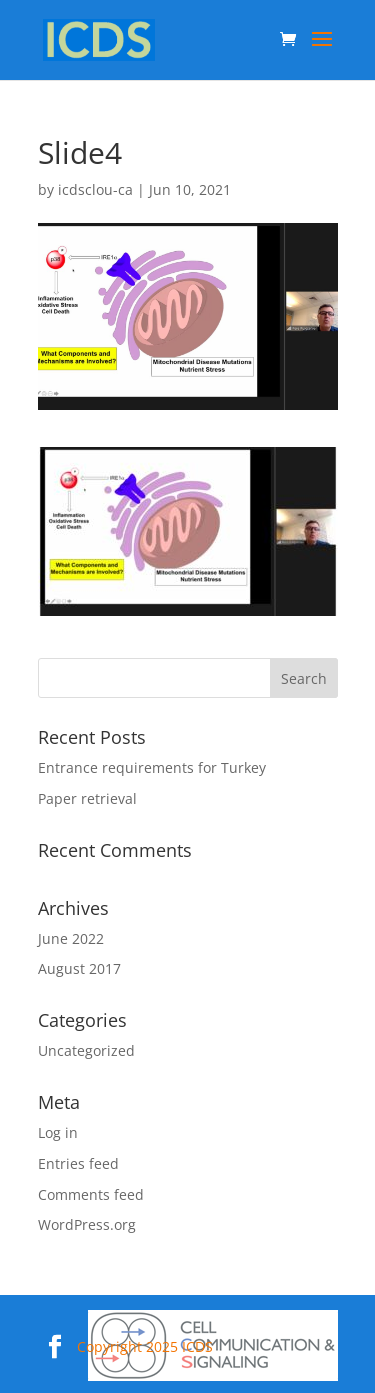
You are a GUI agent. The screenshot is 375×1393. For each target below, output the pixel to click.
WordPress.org (87, 1224)
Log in (58, 1132)
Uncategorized (86, 1050)
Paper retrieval (87, 798)
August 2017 (79, 968)
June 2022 (71, 938)
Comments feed (91, 1194)
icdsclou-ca (95, 189)
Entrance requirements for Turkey (152, 767)
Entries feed (78, 1163)
